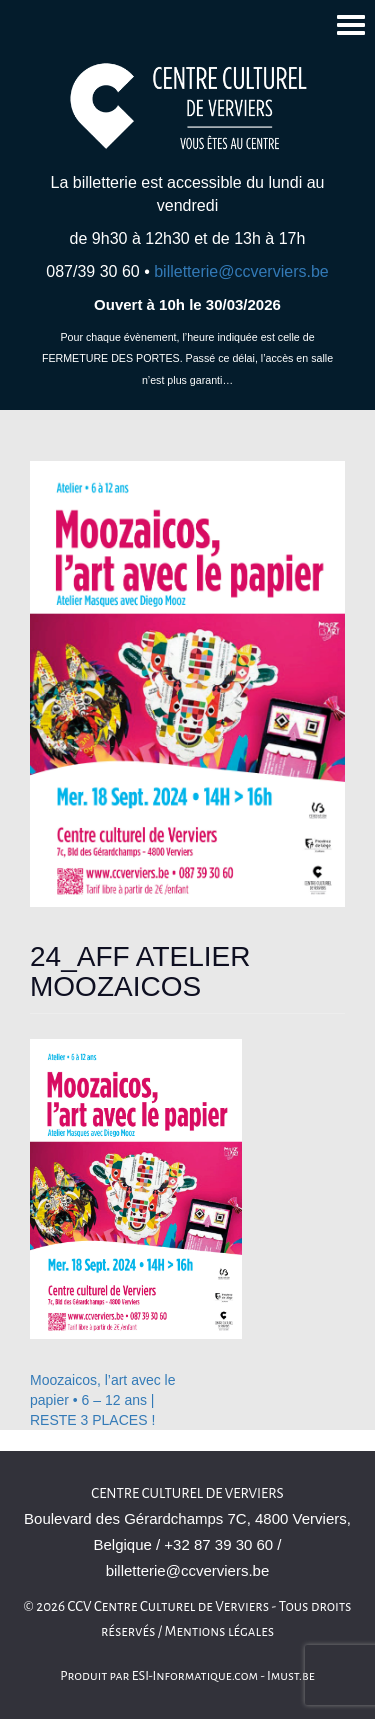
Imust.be (291, 1676)
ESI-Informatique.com (195, 1676)
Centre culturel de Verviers (187, 1493)
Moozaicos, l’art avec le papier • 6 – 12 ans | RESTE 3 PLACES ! (103, 1400)
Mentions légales (220, 1631)
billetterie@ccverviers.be (241, 271)
